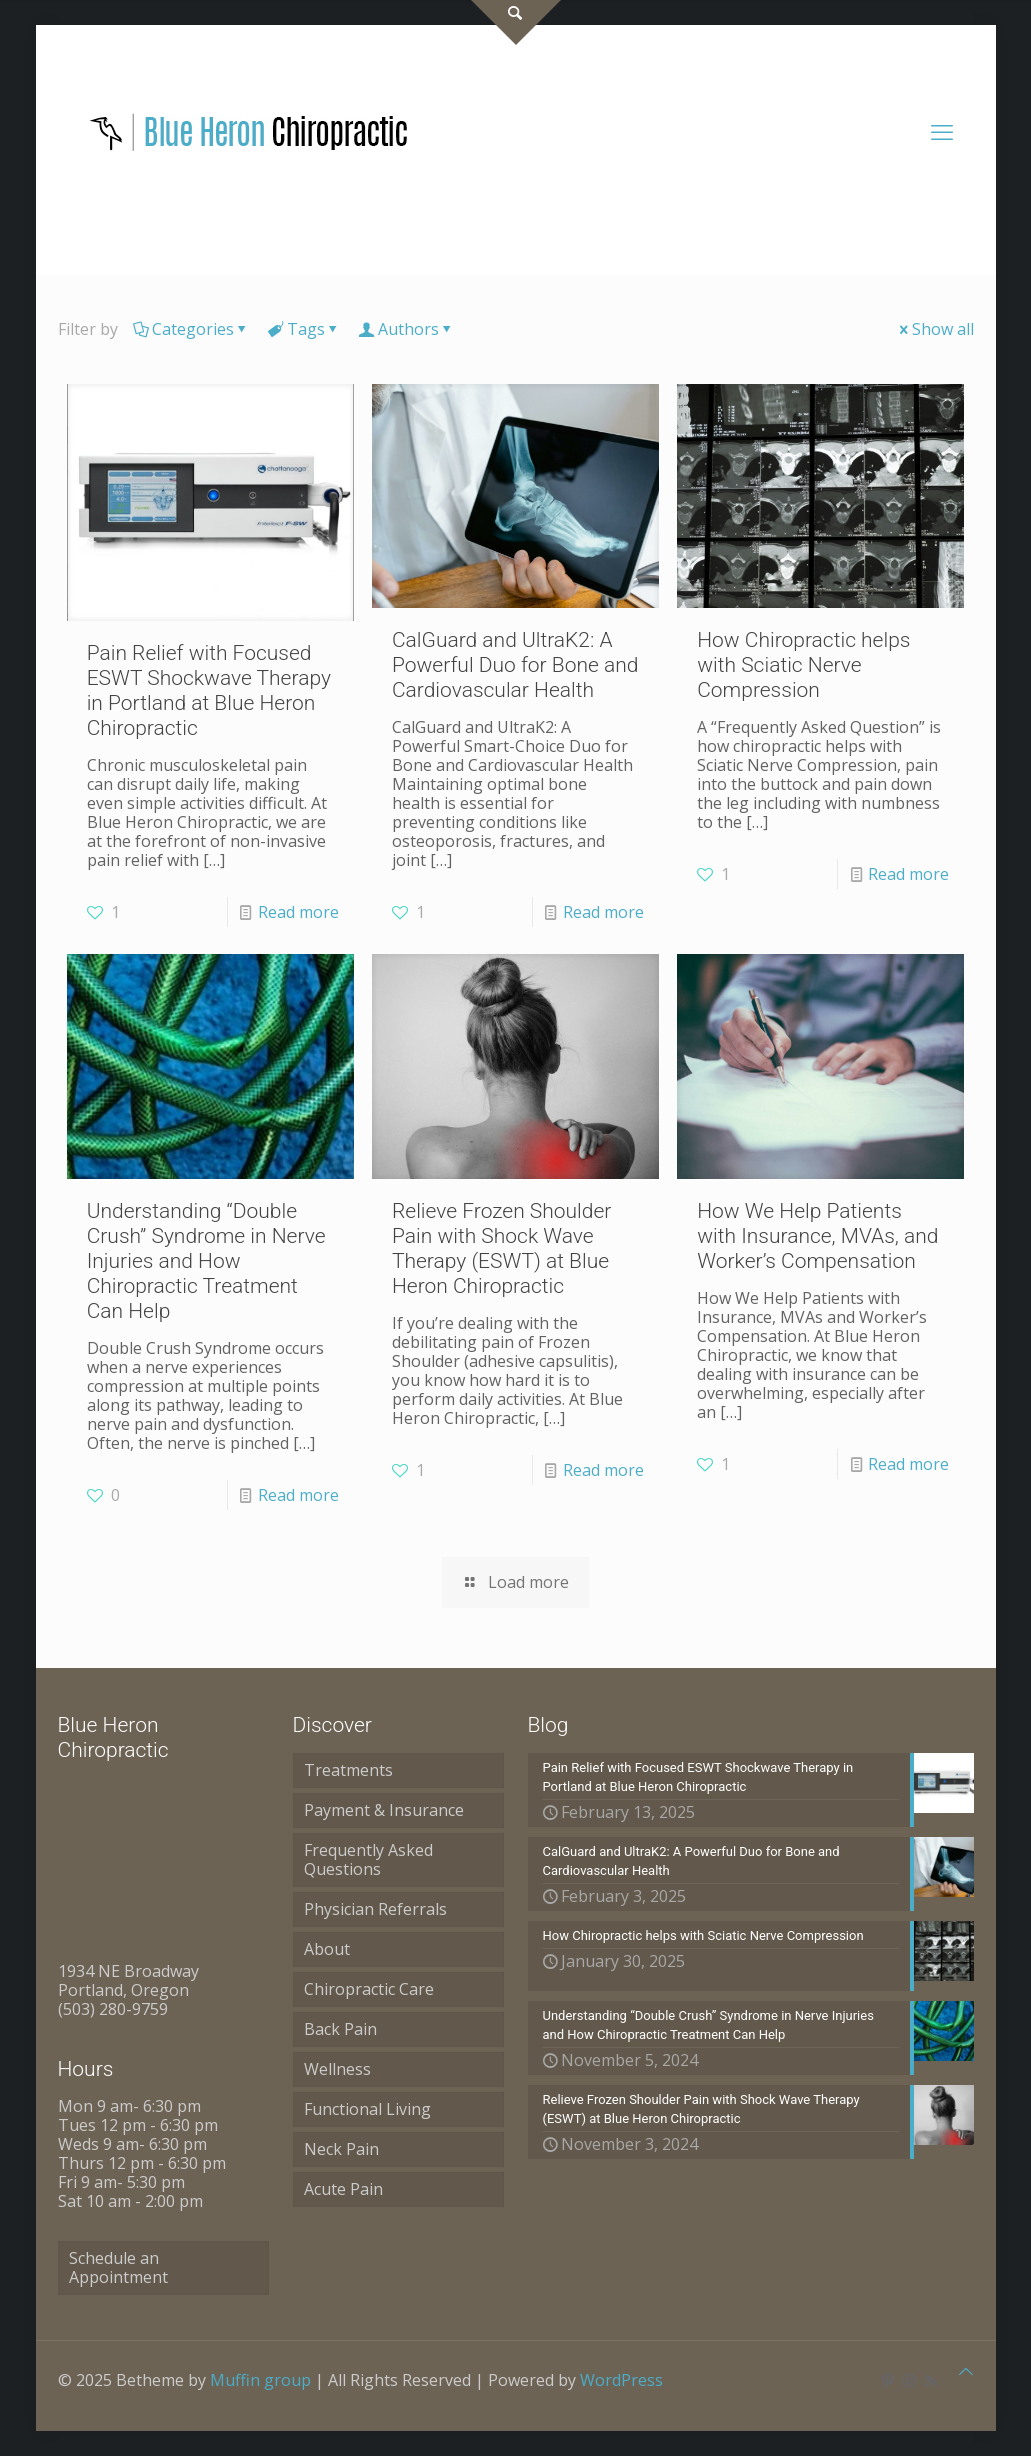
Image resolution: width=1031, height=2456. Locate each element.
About (327, 1949)
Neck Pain (341, 2149)
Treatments (348, 1770)
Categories (191, 329)
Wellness (337, 2069)
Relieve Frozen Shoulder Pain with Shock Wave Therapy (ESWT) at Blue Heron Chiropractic (501, 1248)
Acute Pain (343, 2189)
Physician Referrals (375, 1909)
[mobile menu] (942, 131)
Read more (298, 912)
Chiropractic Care (369, 1989)
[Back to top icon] (966, 2371)
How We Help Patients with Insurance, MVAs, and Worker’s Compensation (817, 1236)
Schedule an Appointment (118, 2267)
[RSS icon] (930, 2380)
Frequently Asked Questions (368, 1859)
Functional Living (367, 2109)
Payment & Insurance (384, 1810)
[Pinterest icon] (888, 2380)
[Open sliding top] (516, 22)
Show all (935, 329)
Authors (407, 329)
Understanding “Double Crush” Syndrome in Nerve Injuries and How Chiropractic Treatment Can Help (206, 1261)
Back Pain (340, 2029)
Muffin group (260, 2380)
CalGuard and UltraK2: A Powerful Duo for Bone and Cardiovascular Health (515, 665)
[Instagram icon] (909, 2380)
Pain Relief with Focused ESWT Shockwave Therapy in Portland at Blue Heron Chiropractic (209, 690)
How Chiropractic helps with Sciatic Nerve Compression (803, 665)
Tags (304, 329)
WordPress (621, 2380)
